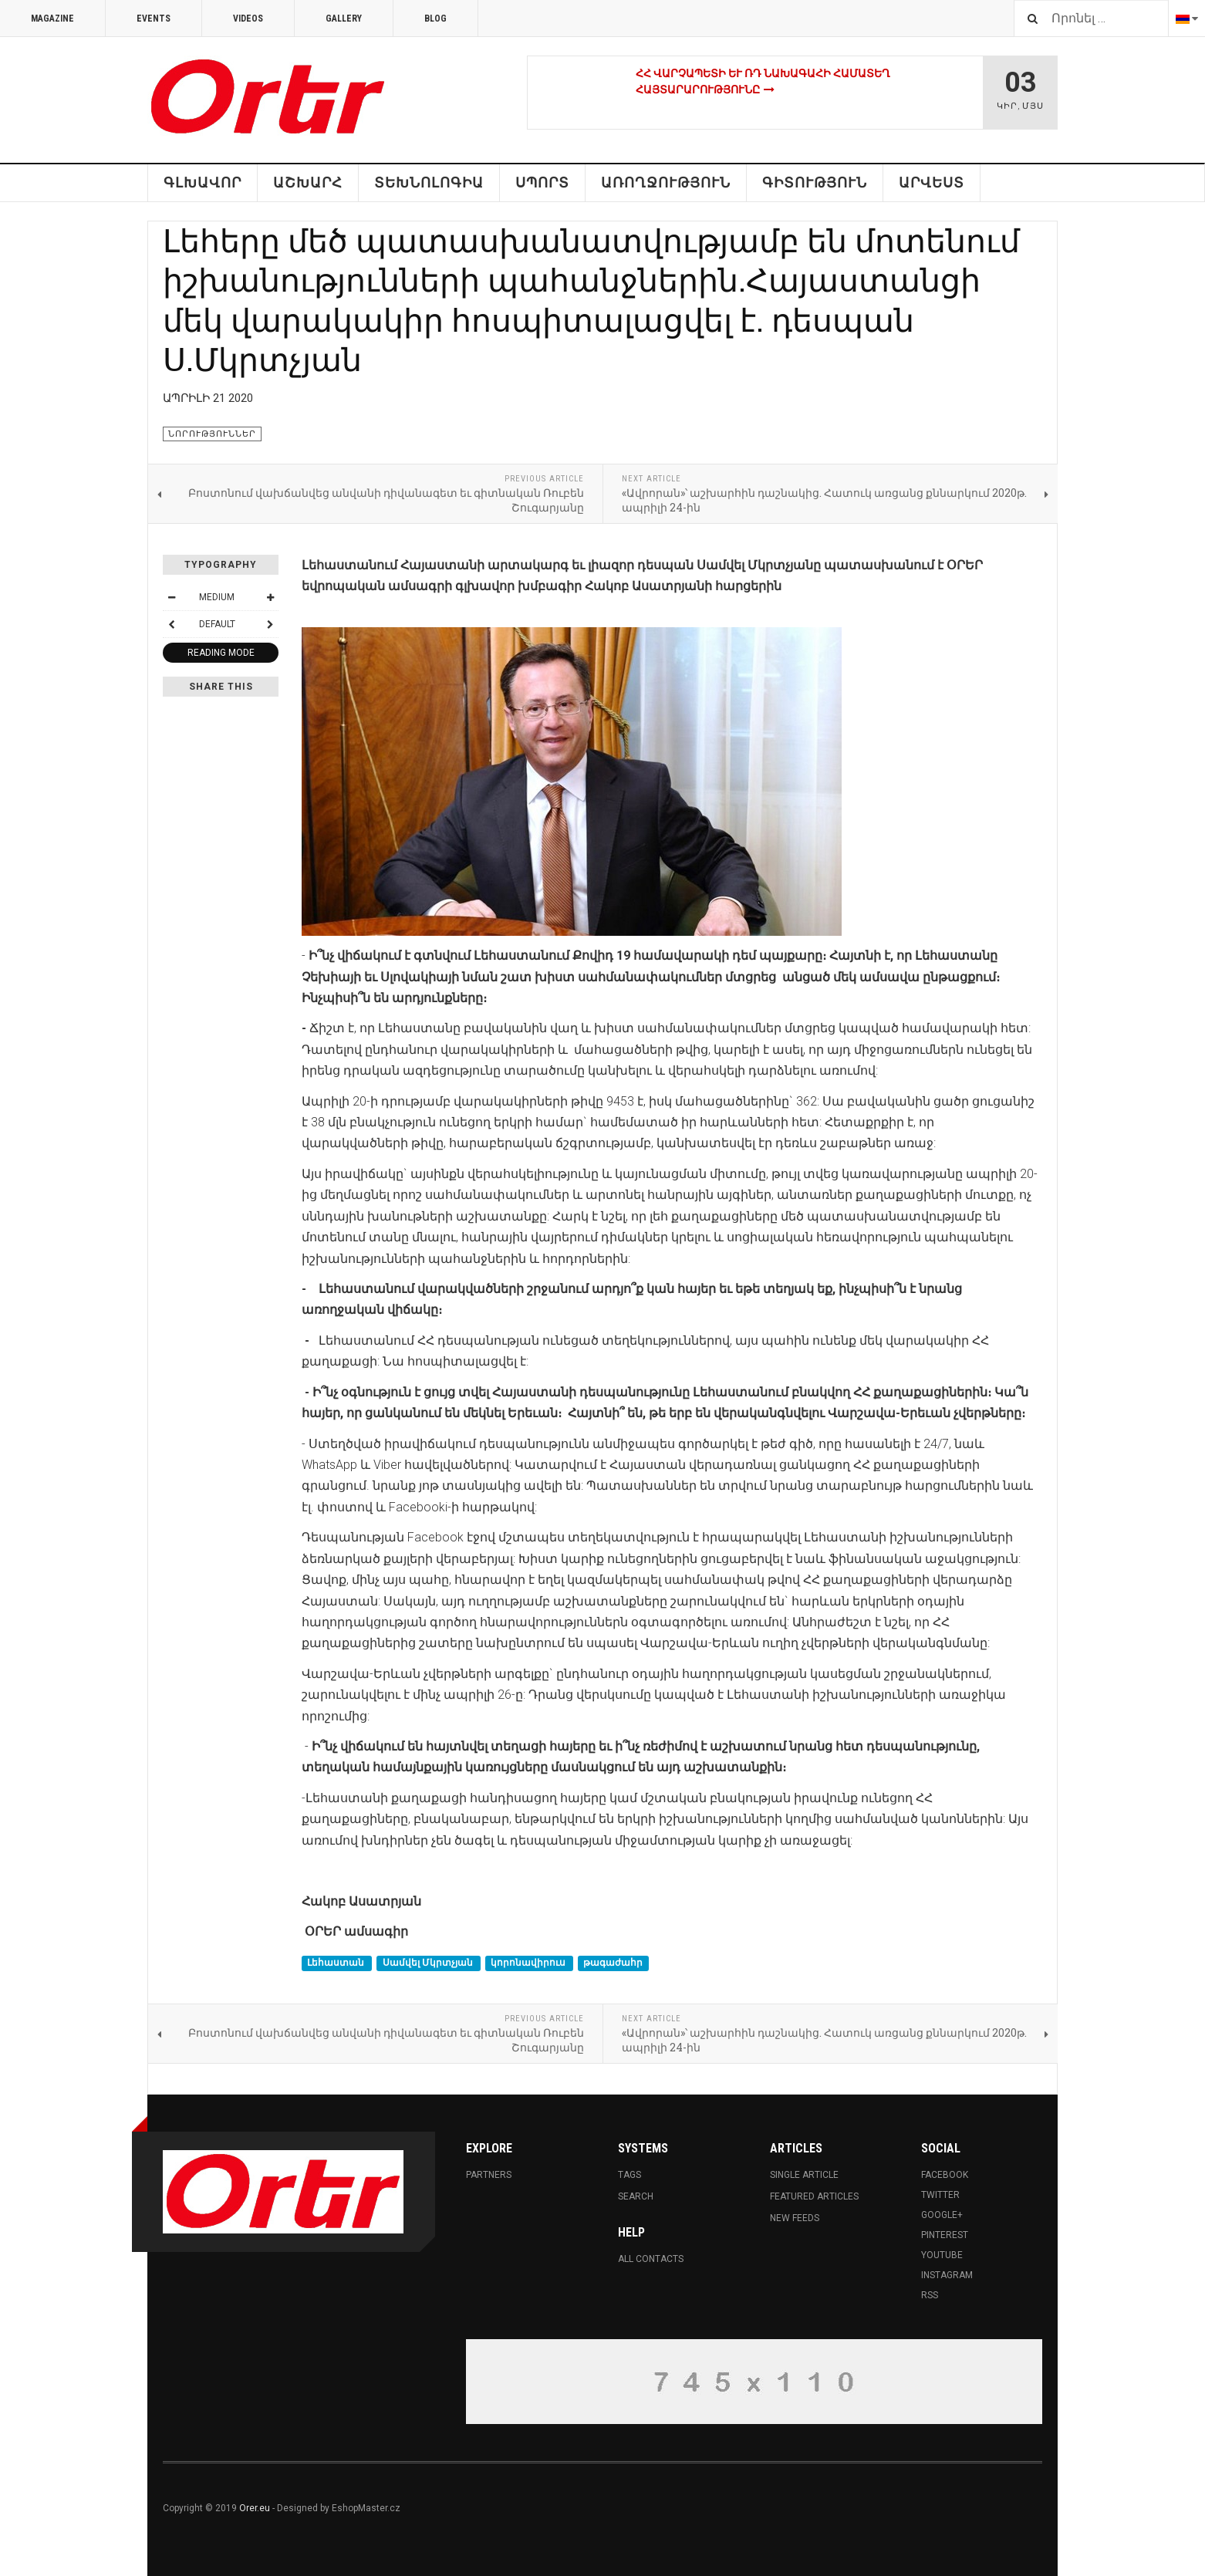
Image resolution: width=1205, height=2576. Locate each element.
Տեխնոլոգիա (429, 182)
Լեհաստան (336, 1962)
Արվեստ (931, 182)
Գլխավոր (202, 182)
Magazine (52, 18)
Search (635, 2196)
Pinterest (944, 2235)
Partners (488, 2174)
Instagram (947, 2275)
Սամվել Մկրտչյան (429, 1962)
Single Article (804, 2174)
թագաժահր (613, 1962)
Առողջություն (666, 182)
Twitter (940, 2194)
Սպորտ (542, 182)
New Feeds (794, 2218)
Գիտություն (814, 182)
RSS (929, 2295)
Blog (435, 18)
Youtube (942, 2255)
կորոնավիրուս (529, 1962)
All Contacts (651, 2259)
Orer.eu (254, 2508)
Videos (248, 18)
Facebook (944, 2174)
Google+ (942, 2215)
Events (153, 18)
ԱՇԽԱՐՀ (308, 182)
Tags (629, 2174)
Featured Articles (814, 2196)
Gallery (344, 18)
